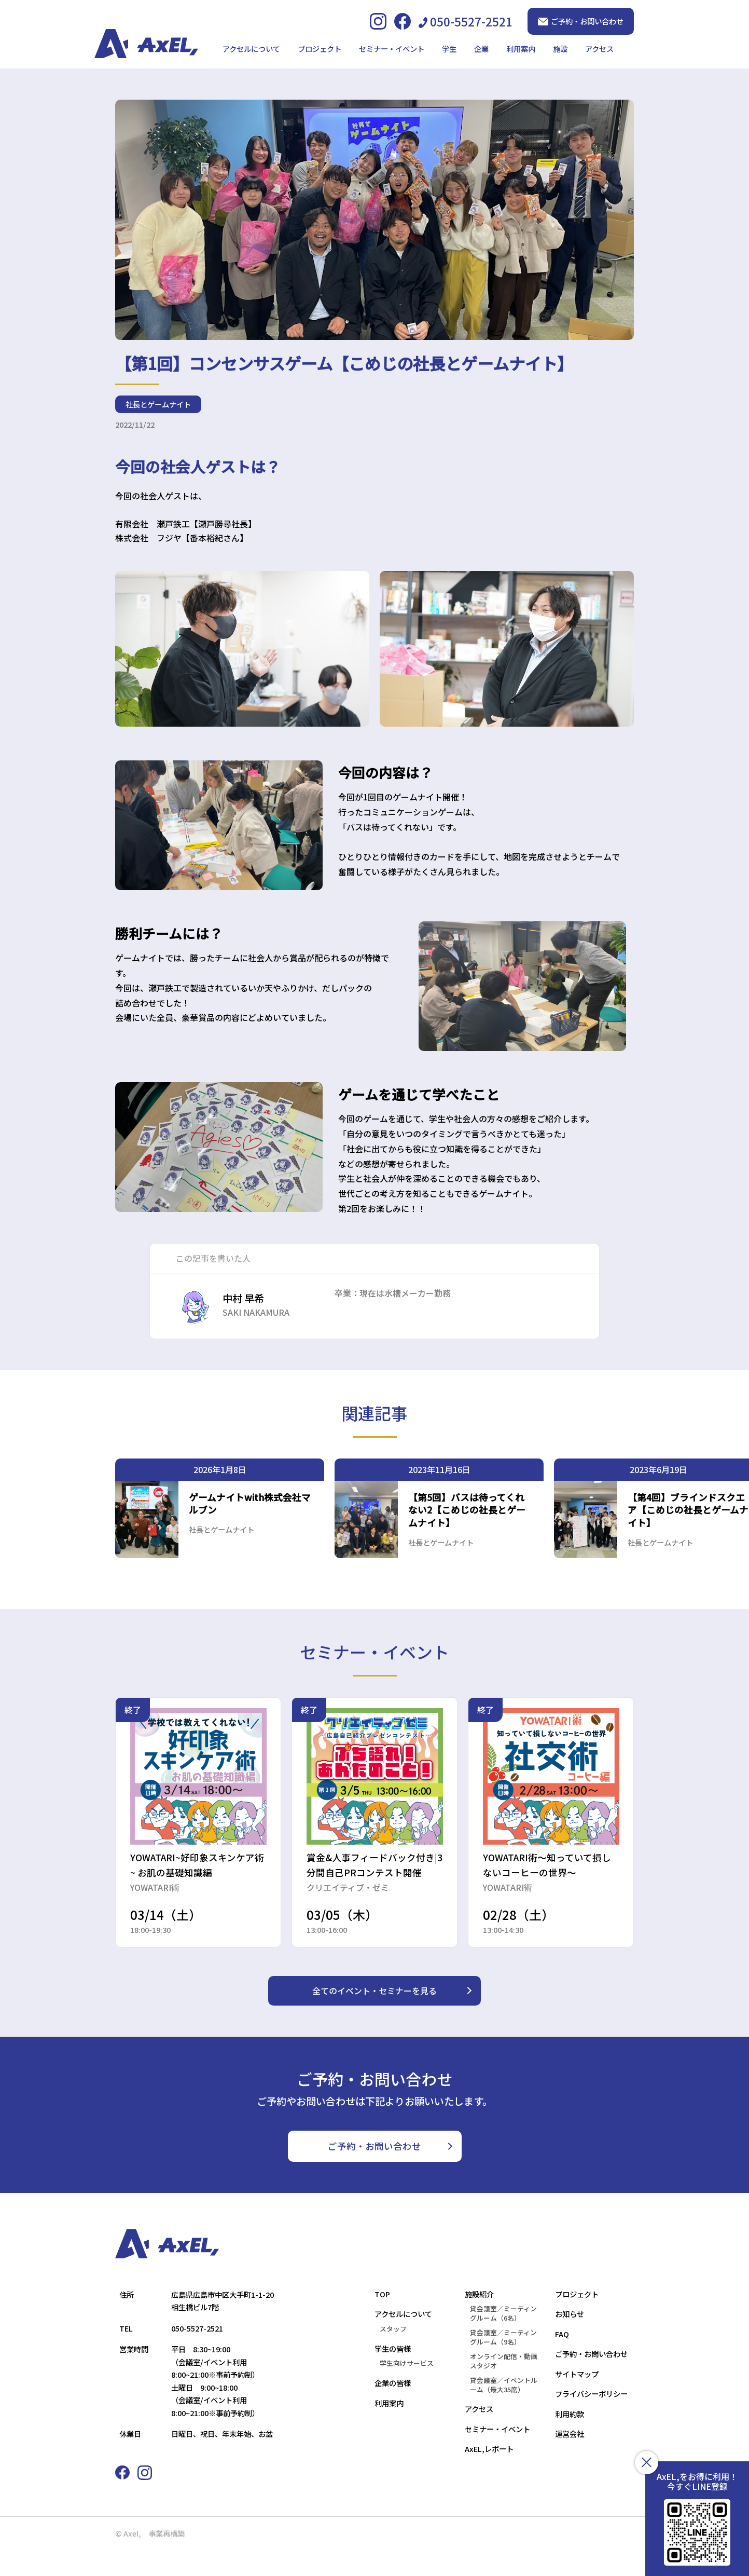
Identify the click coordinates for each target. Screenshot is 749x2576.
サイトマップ (577, 2399)
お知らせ (569, 2339)
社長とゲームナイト (158, 440)
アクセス (599, 48)
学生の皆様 (392, 2374)
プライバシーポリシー (591, 2419)
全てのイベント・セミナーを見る (374, 2016)
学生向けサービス (407, 2389)
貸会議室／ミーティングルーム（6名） (503, 2339)
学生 (449, 48)
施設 (560, 48)
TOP (382, 2319)
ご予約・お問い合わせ (580, 21)
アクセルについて (251, 48)
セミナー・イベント (391, 48)
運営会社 (569, 2459)
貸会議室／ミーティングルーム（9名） (503, 2363)
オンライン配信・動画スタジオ (503, 2387)
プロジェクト (319, 48)
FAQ (562, 2359)
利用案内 (520, 48)
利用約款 (569, 2439)
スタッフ (393, 2355)
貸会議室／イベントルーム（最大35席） (503, 2411)
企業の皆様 (392, 2408)
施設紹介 (479, 2319)
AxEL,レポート (489, 2475)
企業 (481, 48)
